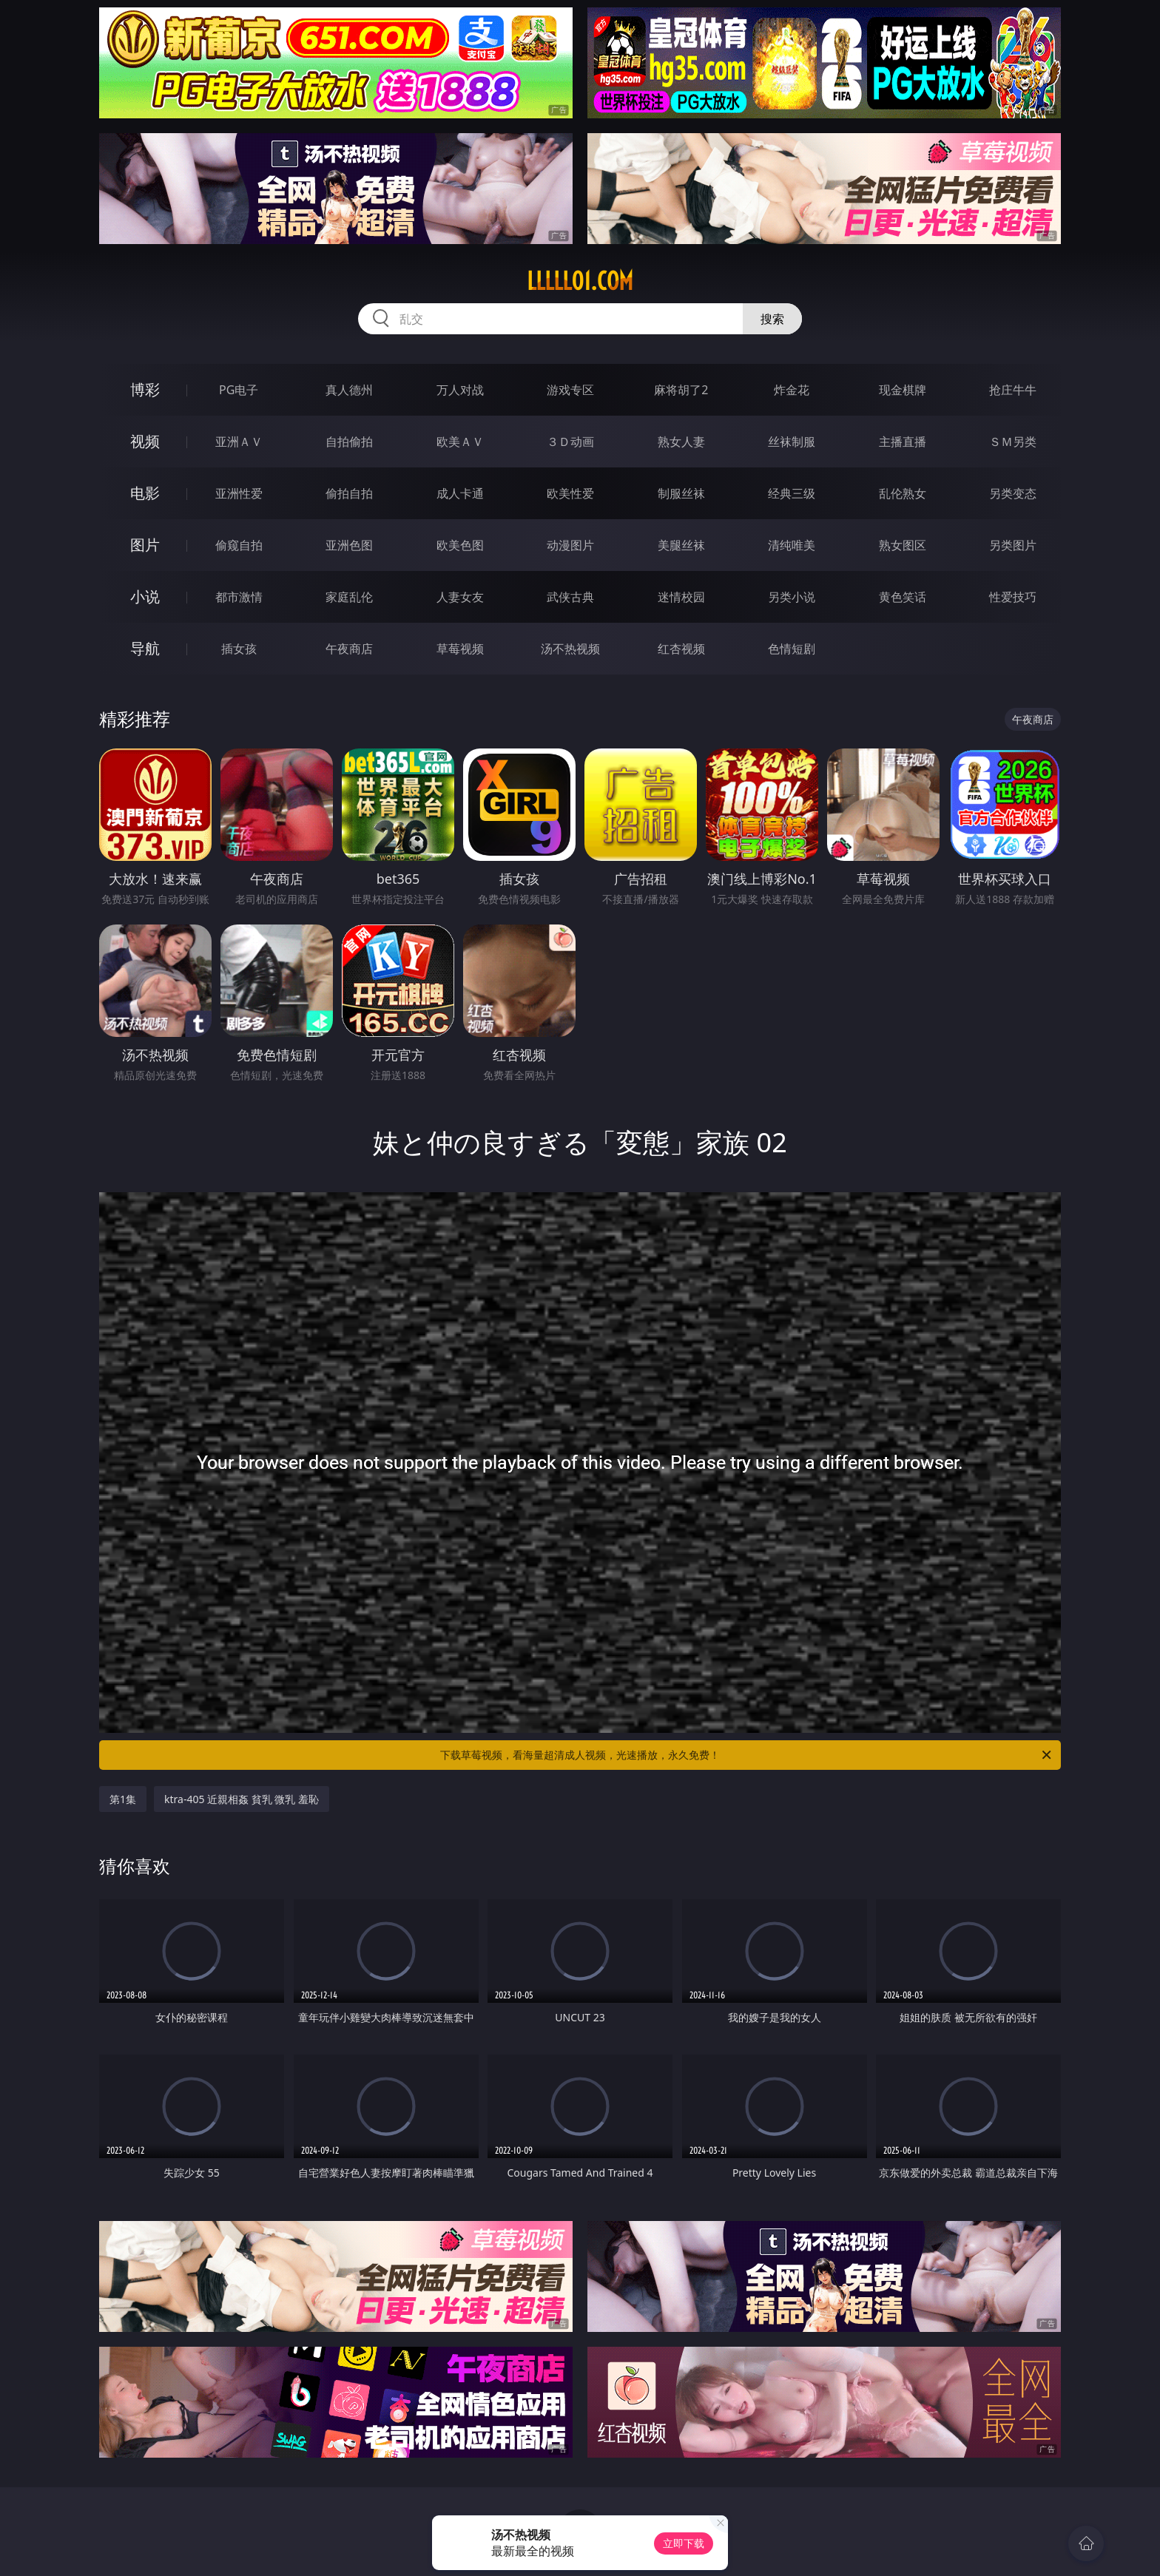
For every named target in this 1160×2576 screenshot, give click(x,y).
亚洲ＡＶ (239, 441)
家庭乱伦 (349, 597)
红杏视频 (681, 648)
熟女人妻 (681, 441)
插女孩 (239, 648)
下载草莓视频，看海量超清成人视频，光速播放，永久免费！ (746, 1755)
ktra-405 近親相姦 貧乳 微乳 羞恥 (241, 1799)
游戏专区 (570, 390)
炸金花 (791, 390)
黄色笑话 (902, 597)
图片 (145, 545)
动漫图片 (570, 545)
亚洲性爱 (239, 493)
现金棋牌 (902, 390)
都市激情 (239, 597)
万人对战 (460, 390)
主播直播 (902, 441)
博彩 (145, 389)
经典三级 (791, 493)
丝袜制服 (791, 441)
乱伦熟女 (902, 493)
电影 (145, 493)
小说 (145, 596)
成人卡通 (460, 493)
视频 (145, 441)
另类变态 (1012, 493)
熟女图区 (902, 545)
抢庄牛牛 (1012, 390)
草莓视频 (460, 648)
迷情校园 (681, 597)
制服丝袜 (681, 493)
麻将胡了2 (681, 390)
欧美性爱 (570, 493)
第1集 (122, 1799)
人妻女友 (460, 597)
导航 (145, 648)
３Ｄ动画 (570, 441)
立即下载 (683, 2543)
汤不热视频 (570, 648)
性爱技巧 (1012, 597)
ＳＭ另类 (1012, 441)
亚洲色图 (349, 545)
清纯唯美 (791, 545)
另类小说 (791, 597)
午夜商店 (349, 648)
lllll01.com (580, 281)
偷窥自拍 (239, 545)
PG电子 (238, 390)
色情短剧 (791, 648)
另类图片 (1012, 545)
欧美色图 (460, 545)
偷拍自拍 (349, 493)
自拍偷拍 (349, 441)
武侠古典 (570, 597)
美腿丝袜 (681, 545)
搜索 (772, 319)
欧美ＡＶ (460, 441)
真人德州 (349, 390)
